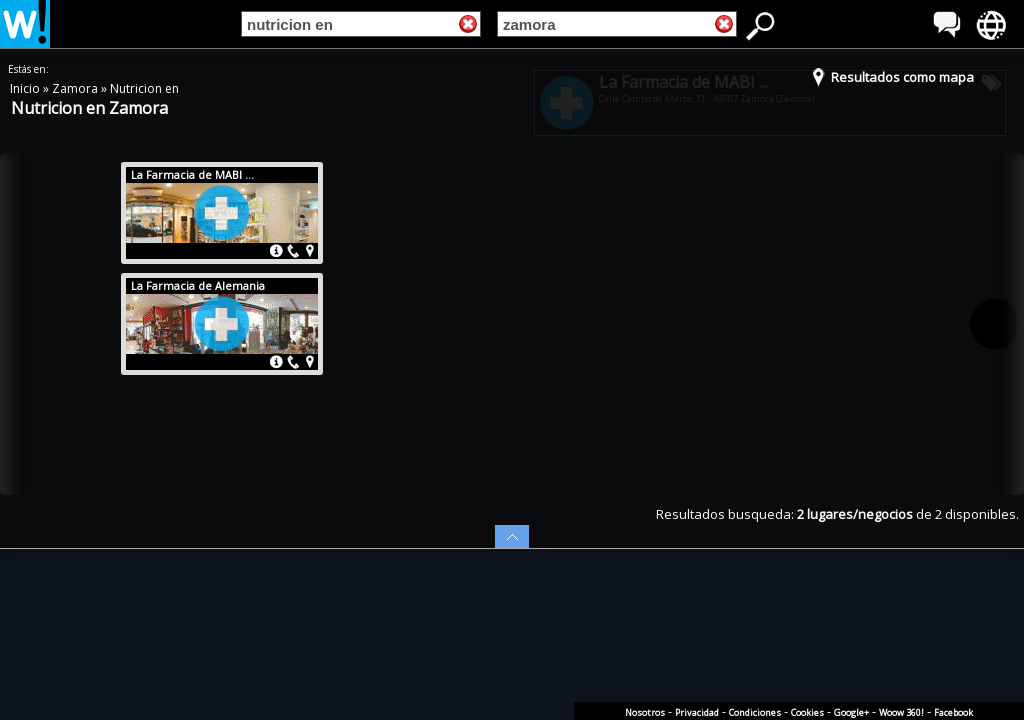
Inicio (26, 88)
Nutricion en (144, 88)
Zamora (76, 88)
